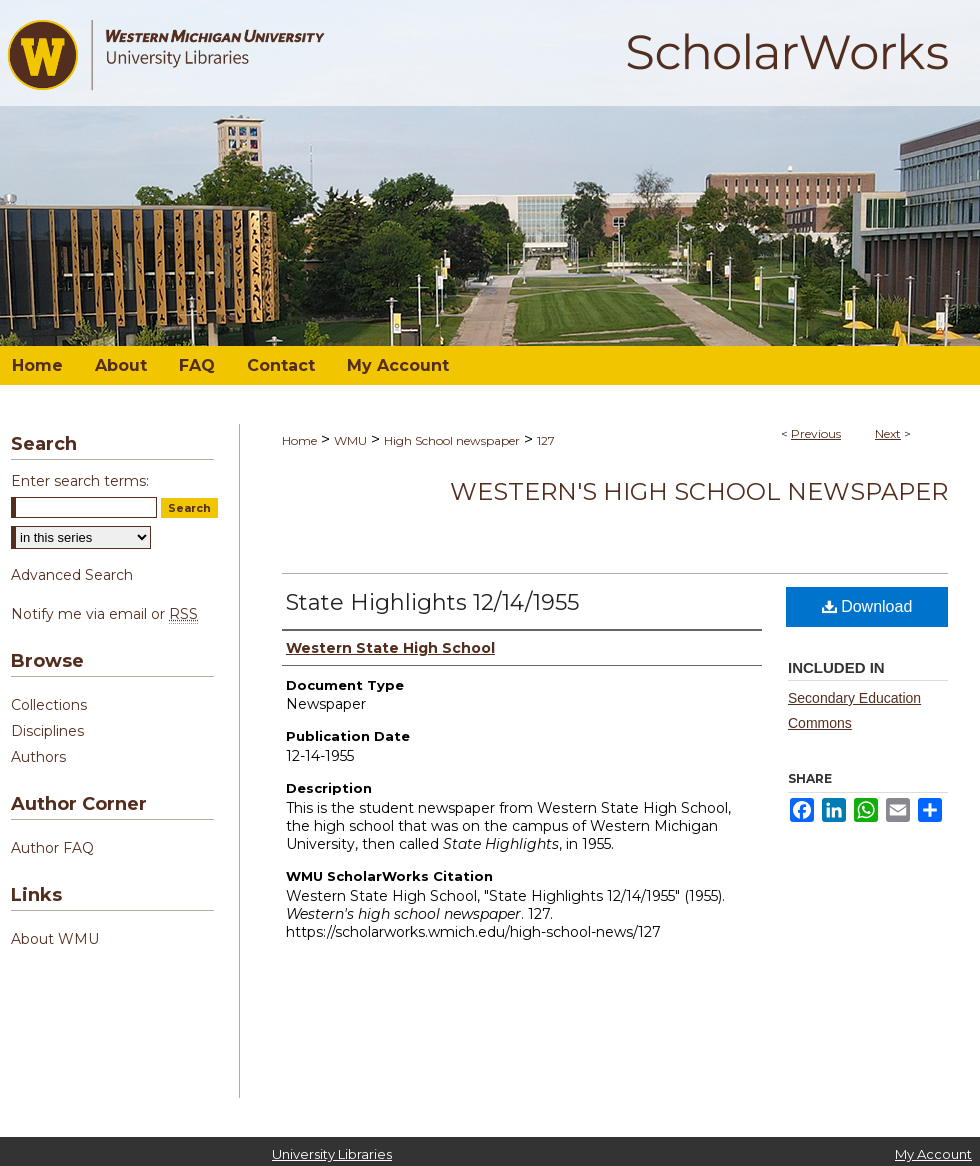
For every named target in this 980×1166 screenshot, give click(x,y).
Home (299, 440)
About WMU (55, 939)
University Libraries (332, 1154)
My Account (933, 1154)
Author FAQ (52, 848)
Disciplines (47, 731)
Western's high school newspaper (699, 491)
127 (546, 440)
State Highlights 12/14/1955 (432, 602)
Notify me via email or (104, 614)
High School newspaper (452, 440)
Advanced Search (72, 575)
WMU (350, 440)
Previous (816, 433)
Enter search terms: (80, 481)
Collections (49, 705)
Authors (38, 757)
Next (888, 433)
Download (867, 606)
